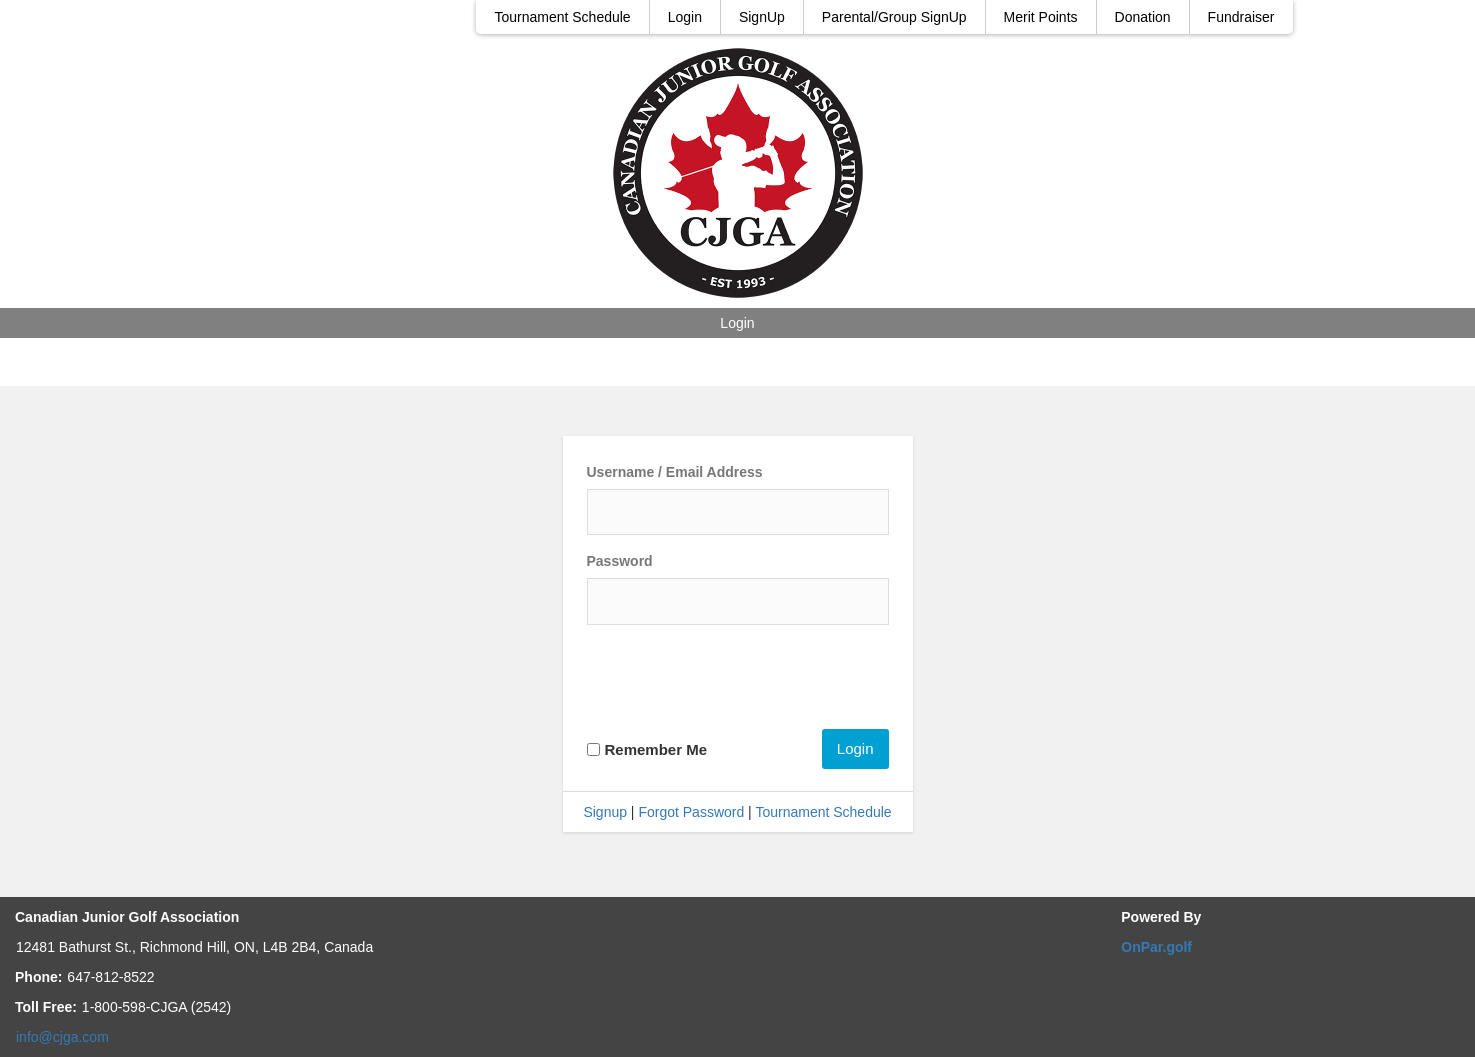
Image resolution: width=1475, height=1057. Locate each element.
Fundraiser (1241, 17)
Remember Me (656, 749)
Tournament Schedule (562, 17)
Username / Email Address (675, 472)
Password (620, 561)
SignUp (762, 17)
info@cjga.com (62, 1037)
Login (685, 17)
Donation (1143, 17)
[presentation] (739, 680)
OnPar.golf (1156, 947)
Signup (605, 812)
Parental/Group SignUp (894, 17)
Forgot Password (691, 812)
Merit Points (1041, 17)
